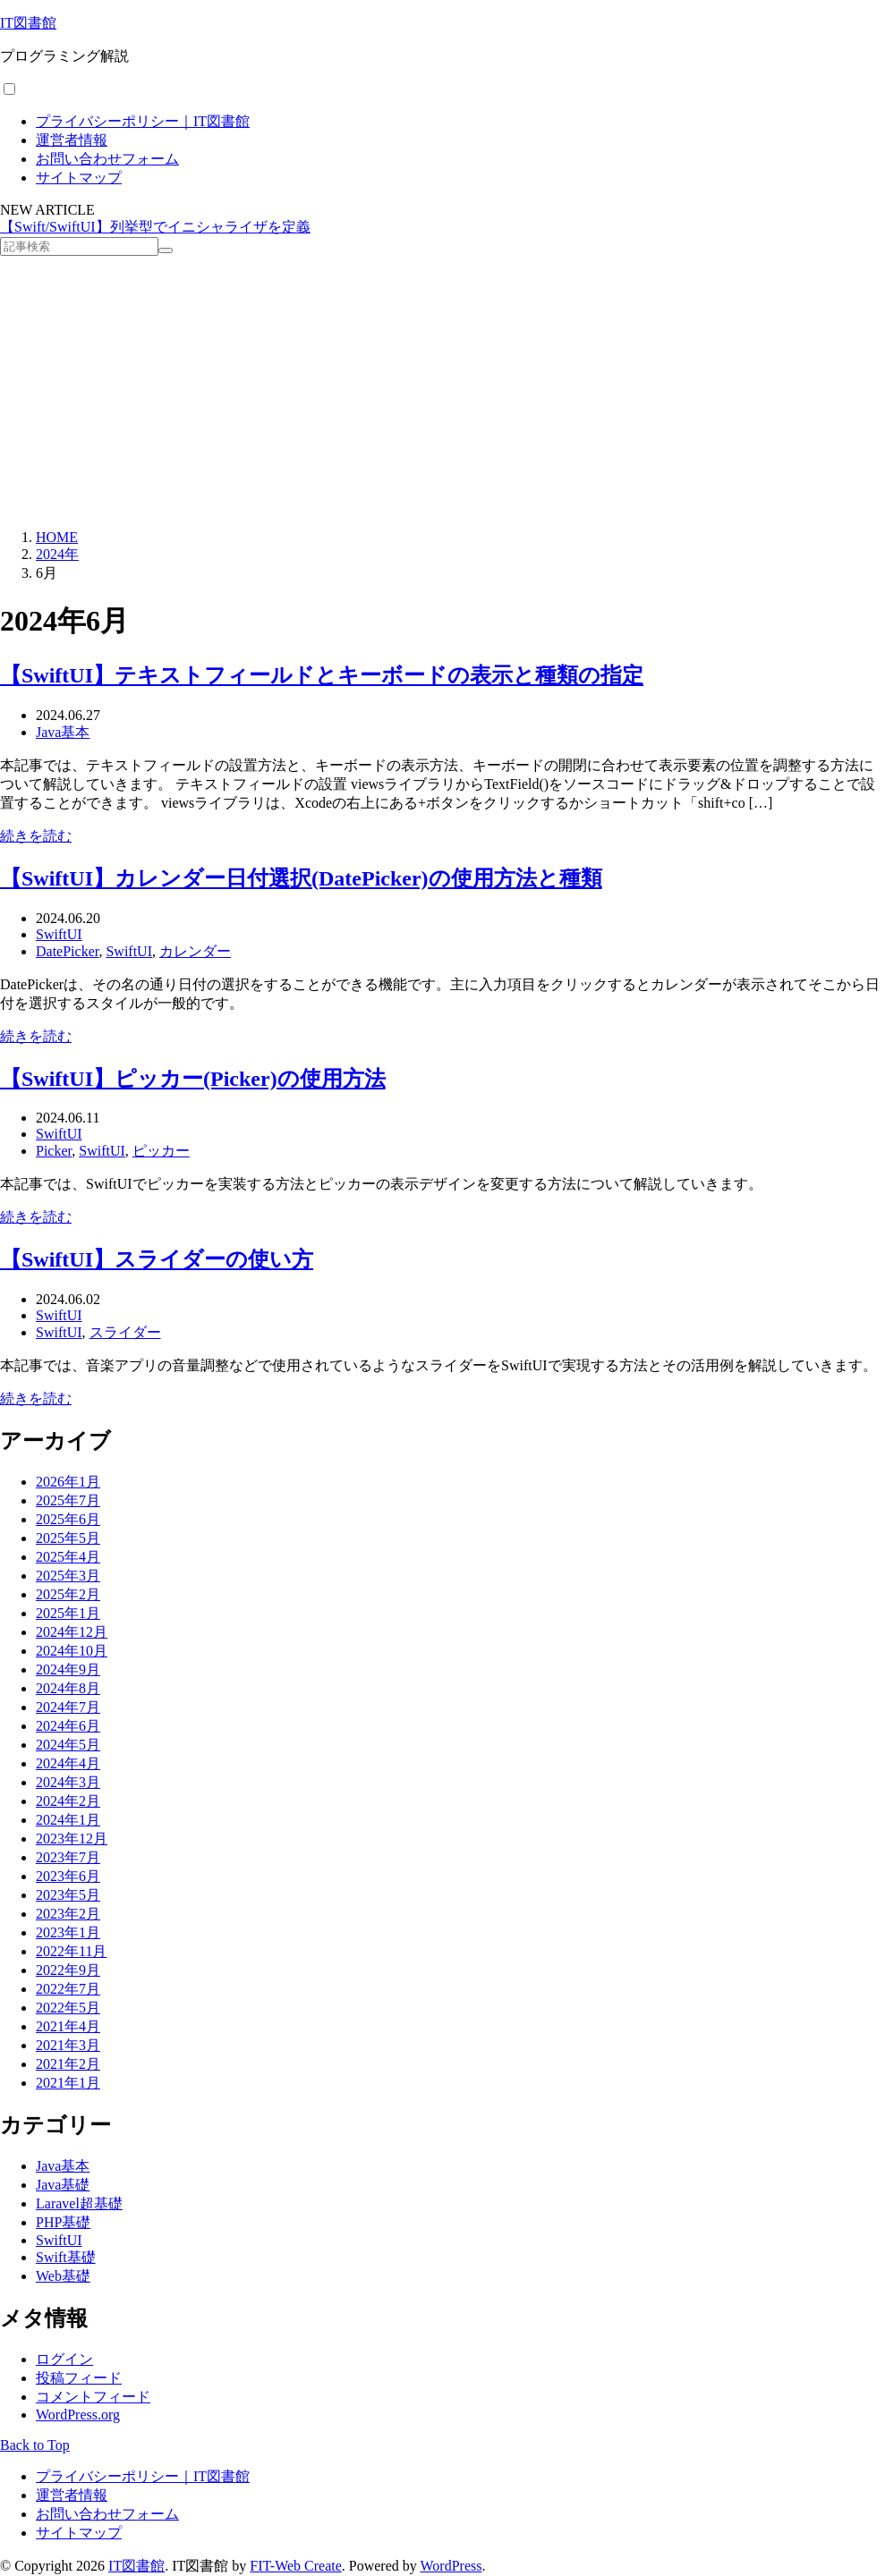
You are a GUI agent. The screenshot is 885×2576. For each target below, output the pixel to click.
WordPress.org (78, 2414)
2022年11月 (71, 1951)
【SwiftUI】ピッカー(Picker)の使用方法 (193, 1078)
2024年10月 (71, 1650)
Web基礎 (63, 2276)
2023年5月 (68, 1894)
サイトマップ (79, 177)
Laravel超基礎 (79, 2203)
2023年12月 (71, 1838)
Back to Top (35, 2445)
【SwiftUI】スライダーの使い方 (156, 1259)
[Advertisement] (442, 390)
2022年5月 (68, 2007)
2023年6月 (68, 1876)
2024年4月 (68, 1763)
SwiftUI (59, 934)
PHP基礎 (63, 2222)
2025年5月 (68, 1538)
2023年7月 (68, 1857)
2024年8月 (68, 1688)
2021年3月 (68, 2045)
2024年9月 (68, 1669)
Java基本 (62, 732)
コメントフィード (93, 2396)
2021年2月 (68, 2064)
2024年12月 (71, 1632)
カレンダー (195, 951)
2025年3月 (68, 1575)
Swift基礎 (66, 2257)
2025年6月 (68, 1519)
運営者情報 (71, 140)
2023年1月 (68, 1932)
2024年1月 (68, 1819)
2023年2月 (68, 1913)
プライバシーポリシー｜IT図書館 (143, 121)
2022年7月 (68, 1988)
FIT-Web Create (296, 2565)
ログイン (64, 2359)
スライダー (125, 1332)
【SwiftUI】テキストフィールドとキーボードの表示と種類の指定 (321, 675)
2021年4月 (68, 2026)
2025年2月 (68, 1594)
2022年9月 (68, 1970)
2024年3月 (68, 1782)
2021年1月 (68, 2082)
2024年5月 (68, 1744)
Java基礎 (62, 2184)
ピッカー (161, 1150)
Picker (54, 1150)
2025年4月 (68, 1556)
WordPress (451, 2565)
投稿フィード (79, 2377)
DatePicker (67, 951)
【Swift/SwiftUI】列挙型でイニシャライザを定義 (155, 226)
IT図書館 (28, 22)
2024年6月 (68, 1725)
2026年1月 (68, 1481)
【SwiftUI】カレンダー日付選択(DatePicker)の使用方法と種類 (301, 878)
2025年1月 (68, 1613)
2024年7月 (68, 1707)
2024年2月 (68, 1801)
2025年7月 (68, 1500)
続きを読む (36, 835)
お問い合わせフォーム (107, 158)
